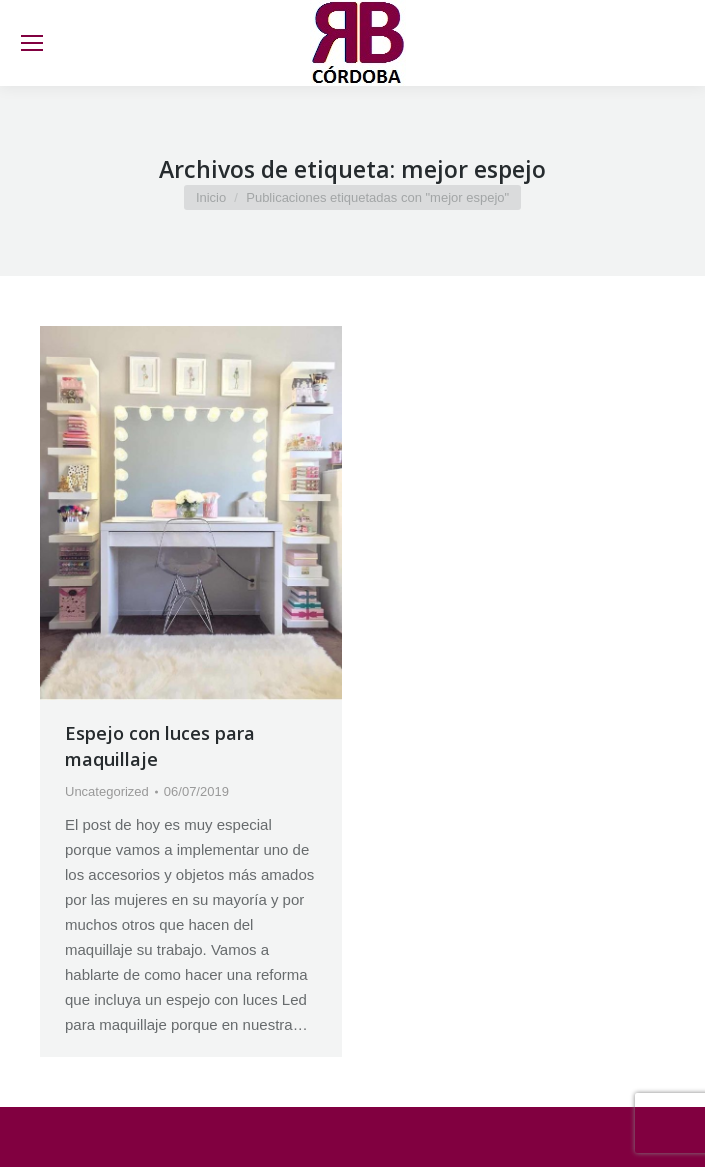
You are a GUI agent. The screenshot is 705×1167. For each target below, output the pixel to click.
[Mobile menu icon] (32, 43)
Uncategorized (107, 791)
